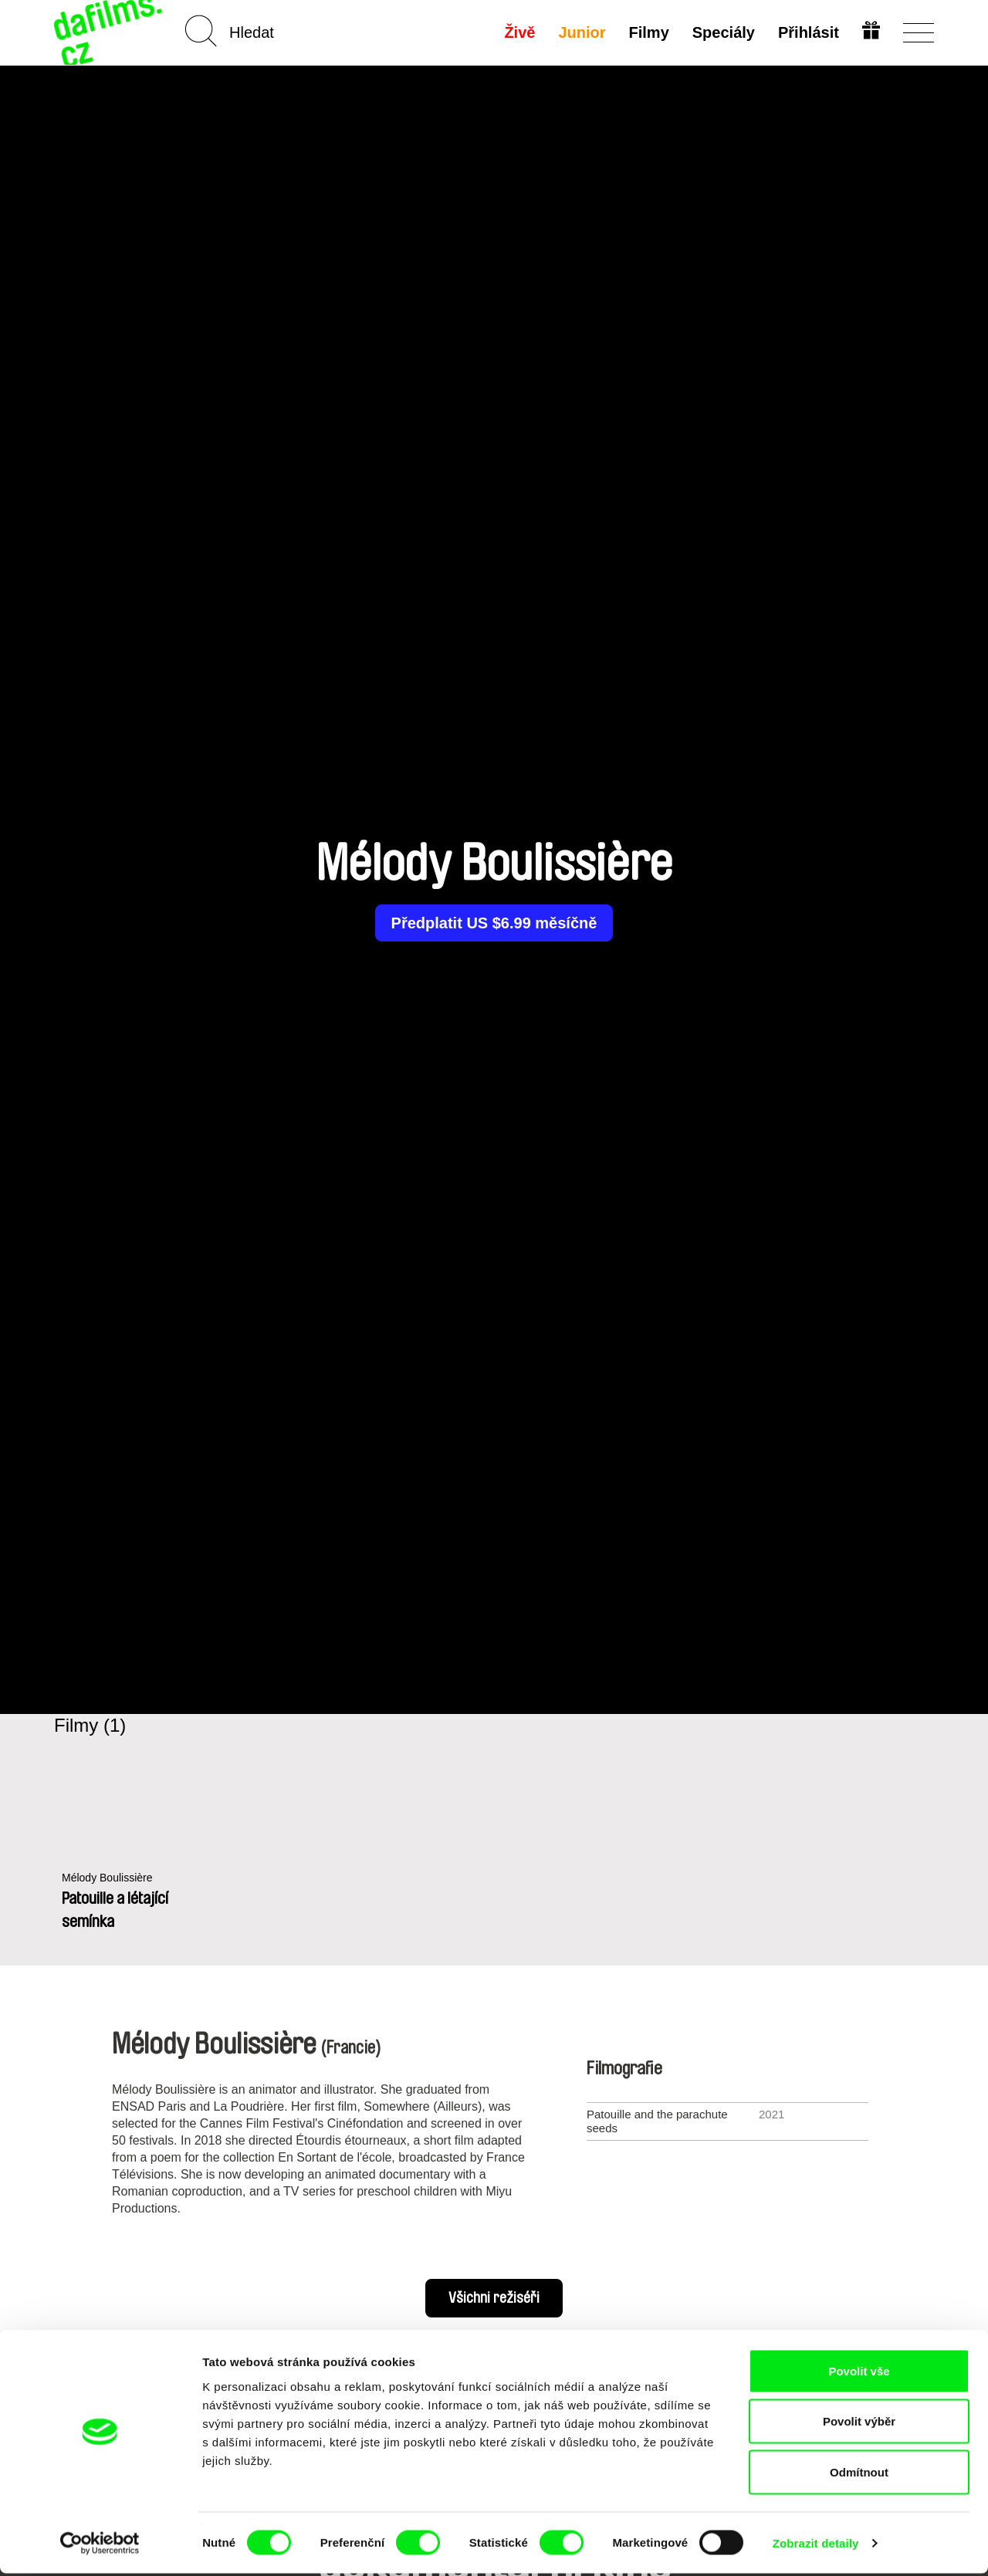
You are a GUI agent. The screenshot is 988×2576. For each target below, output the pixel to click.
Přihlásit (807, 32)
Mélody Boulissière (110, 1878)
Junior (580, 32)
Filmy (648, 32)
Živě (518, 32)
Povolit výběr (859, 2424)
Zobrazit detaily (816, 2545)
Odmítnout (859, 2474)
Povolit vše (858, 2373)
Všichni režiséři (494, 2298)
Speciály (722, 32)
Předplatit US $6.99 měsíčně (494, 922)
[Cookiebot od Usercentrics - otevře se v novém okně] (99, 2545)
